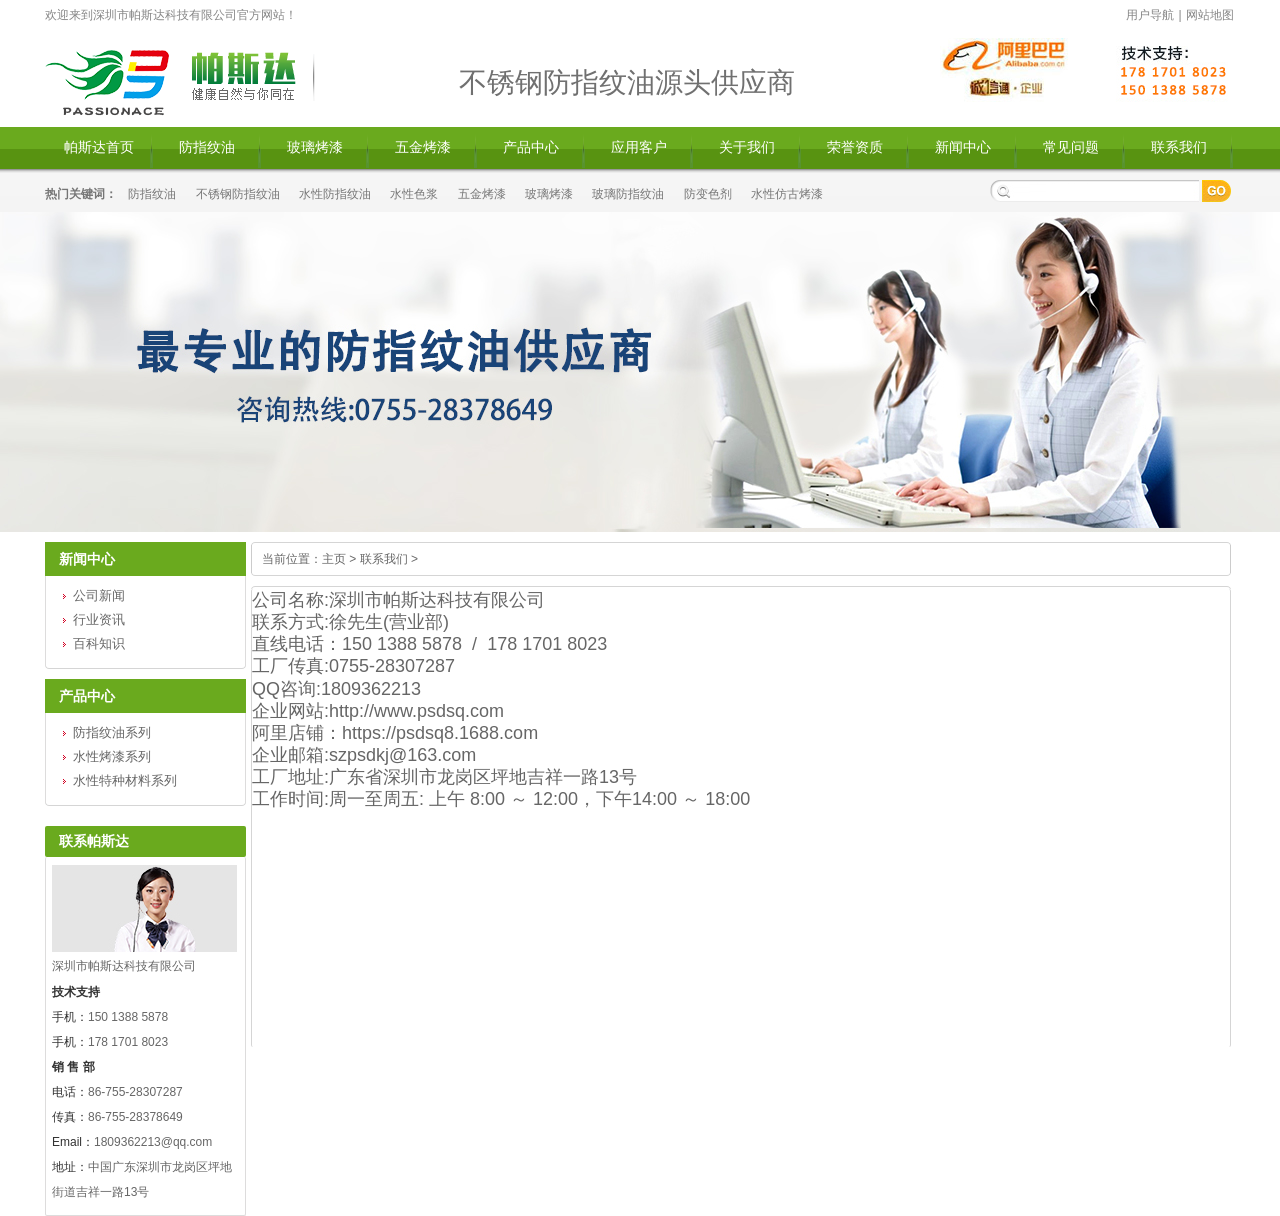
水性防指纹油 (335, 194)
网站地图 (1210, 15)
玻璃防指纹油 (628, 194)
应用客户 (639, 147)
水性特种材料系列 (125, 780)
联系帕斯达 (94, 841)
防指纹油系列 (112, 732)
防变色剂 (708, 194)
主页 (334, 559)
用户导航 (1150, 15)
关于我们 (747, 147)
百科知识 (99, 643)
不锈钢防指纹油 (238, 194)
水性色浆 (414, 194)
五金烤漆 (423, 147)
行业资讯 (99, 619)
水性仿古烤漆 (787, 194)
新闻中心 (963, 147)
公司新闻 (99, 595)
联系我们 (1179, 147)
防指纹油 (207, 147)
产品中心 (531, 147)
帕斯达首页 (99, 147)
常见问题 (1071, 147)
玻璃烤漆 (315, 147)
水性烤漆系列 (112, 756)
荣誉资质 (855, 147)
